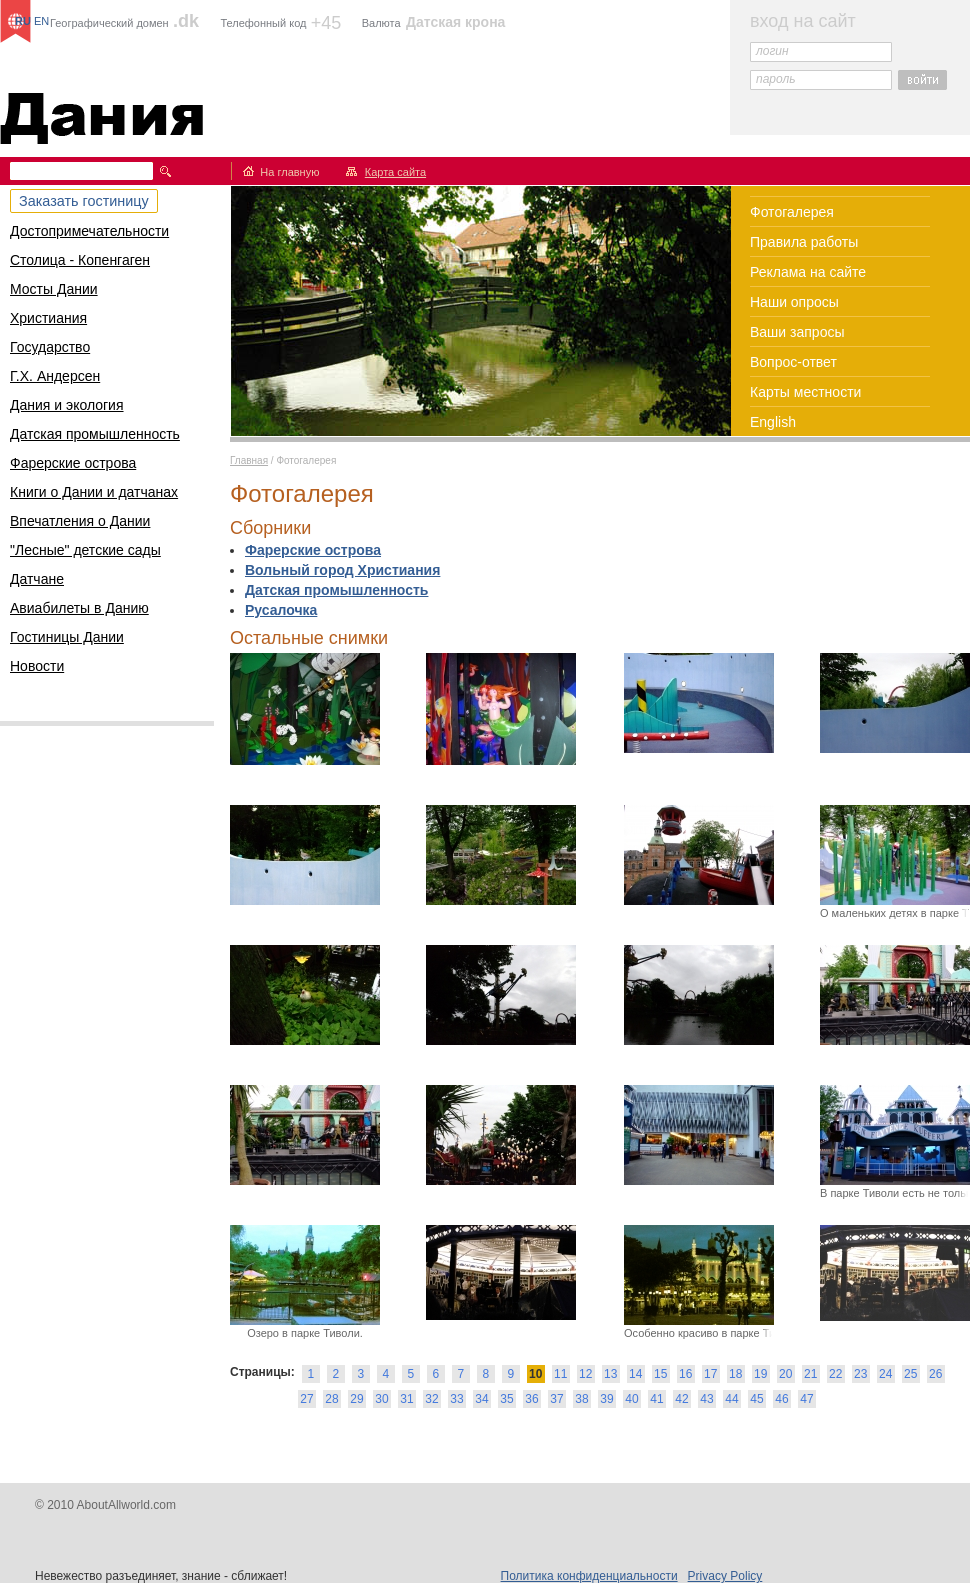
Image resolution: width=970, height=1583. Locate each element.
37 (556, 1399)
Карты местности (805, 392)
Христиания (48, 318)
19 (760, 1374)
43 (706, 1399)
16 (685, 1374)
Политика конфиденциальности (589, 1576)
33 (456, 1399)
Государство (50, 347)
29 (356, 1399)
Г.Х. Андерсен (55, 376)
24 (885, 1374)
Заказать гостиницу (84, 201)
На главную (289, 172)
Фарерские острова (73, 463)
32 (431, 1399)
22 (835, 1374)
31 (406, 1399)
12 (585, 1374)
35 (506, 1399)
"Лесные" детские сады (85, 550)
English (773, 422)
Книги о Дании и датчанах (94, 492)
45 (756, 1399)
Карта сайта (395, 172)
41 (656, 1399)
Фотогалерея (792, 212)
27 (306, 1399)
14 (635, 1374)
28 (331, 1399)
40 (631, 1399)
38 (581, 1399)
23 (860, 1374)
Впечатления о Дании (80, 521)
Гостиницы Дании (67, 637)
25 (910, 1374)
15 (660, 1374)
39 (606, 1399)
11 (560, 1374)
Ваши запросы (797, 332)
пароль (776, 79)
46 (781, 1399)
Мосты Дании (54, 289)
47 (806, 1399)
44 (731, 1399)
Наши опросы (794, 302)
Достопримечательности (89, 231)
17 (710, 1374)
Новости (37, 666)
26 (935, 1374)
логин (772, 51)
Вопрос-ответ (793, 362)
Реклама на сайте (808, 272)
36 (531, 1399)
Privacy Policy (725, 1576)
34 (481, 1399)
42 (681, 1399)
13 (610, 1374)
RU (23, 21)
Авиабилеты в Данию (79, 608)
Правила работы (804, 242)
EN (41, 21)
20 (785, 1374)
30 (381, 1399)
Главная (249, 460)
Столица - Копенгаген (80, 260)
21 (810, 1374)
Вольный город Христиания (342, 570)
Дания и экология (67, 405)
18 (735, 1374)
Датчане (37, 579)
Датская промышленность (95, 434)
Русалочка (281, 610)
